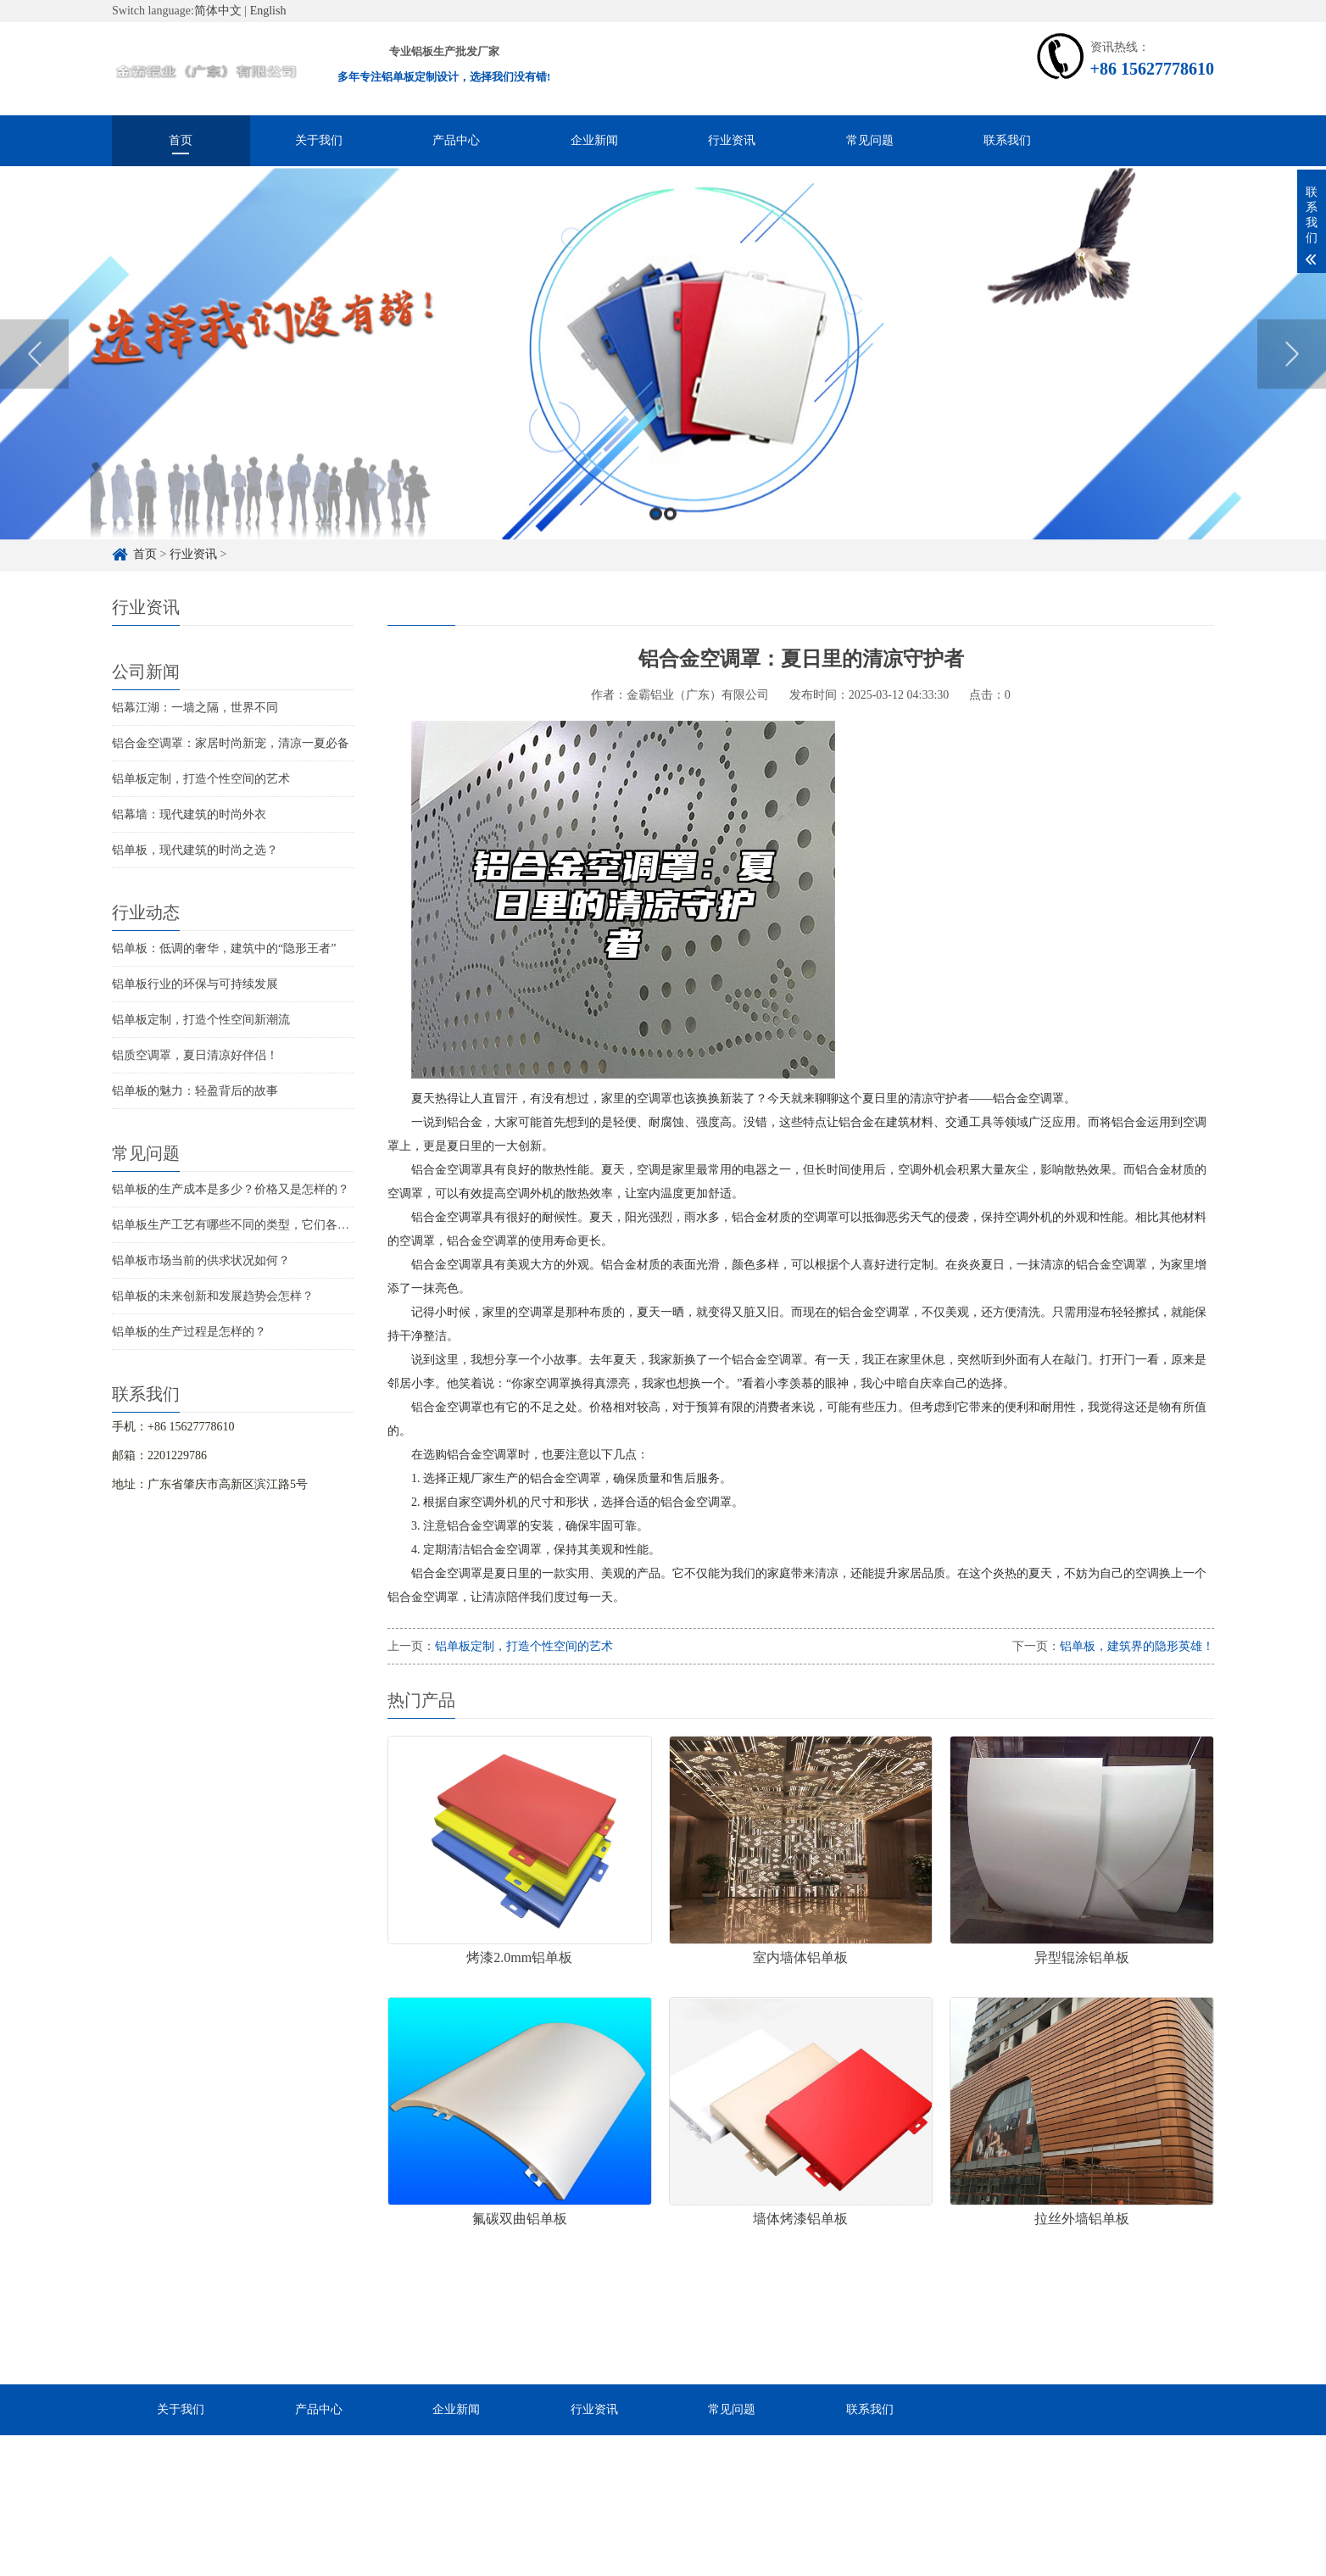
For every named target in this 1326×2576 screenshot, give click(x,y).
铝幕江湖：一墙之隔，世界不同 (195, 707)
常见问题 (870, 140)
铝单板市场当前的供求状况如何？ (201, 1260)
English (268, 10)
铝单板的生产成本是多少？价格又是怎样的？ (230, 1189)
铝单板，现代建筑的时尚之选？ (195, 850)
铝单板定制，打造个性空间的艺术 (201, 778)
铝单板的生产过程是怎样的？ (189, 1331)
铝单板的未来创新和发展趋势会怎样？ (213, 1296)
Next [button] (1291, 398)
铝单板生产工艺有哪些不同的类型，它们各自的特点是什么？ (272, 1224)
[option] (663, 398)
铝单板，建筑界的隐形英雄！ (1137, 1646)
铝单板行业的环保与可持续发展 (195, 984)
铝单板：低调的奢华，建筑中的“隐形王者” (224, 948)
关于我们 (319, 140)
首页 (180, 140)
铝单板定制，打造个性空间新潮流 (201, 1019)
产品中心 (456, 140)
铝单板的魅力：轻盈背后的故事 (195, 1090)
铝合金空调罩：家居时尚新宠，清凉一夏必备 (230, 743)
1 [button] (656, 559)
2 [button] (670, 559)
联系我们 (1007, 140)
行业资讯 (731, 140)
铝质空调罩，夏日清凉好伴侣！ (195, 1055)
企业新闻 (594, 140)
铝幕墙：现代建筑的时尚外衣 (189, 814)
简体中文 (218, 10)
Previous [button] (34, 398)
